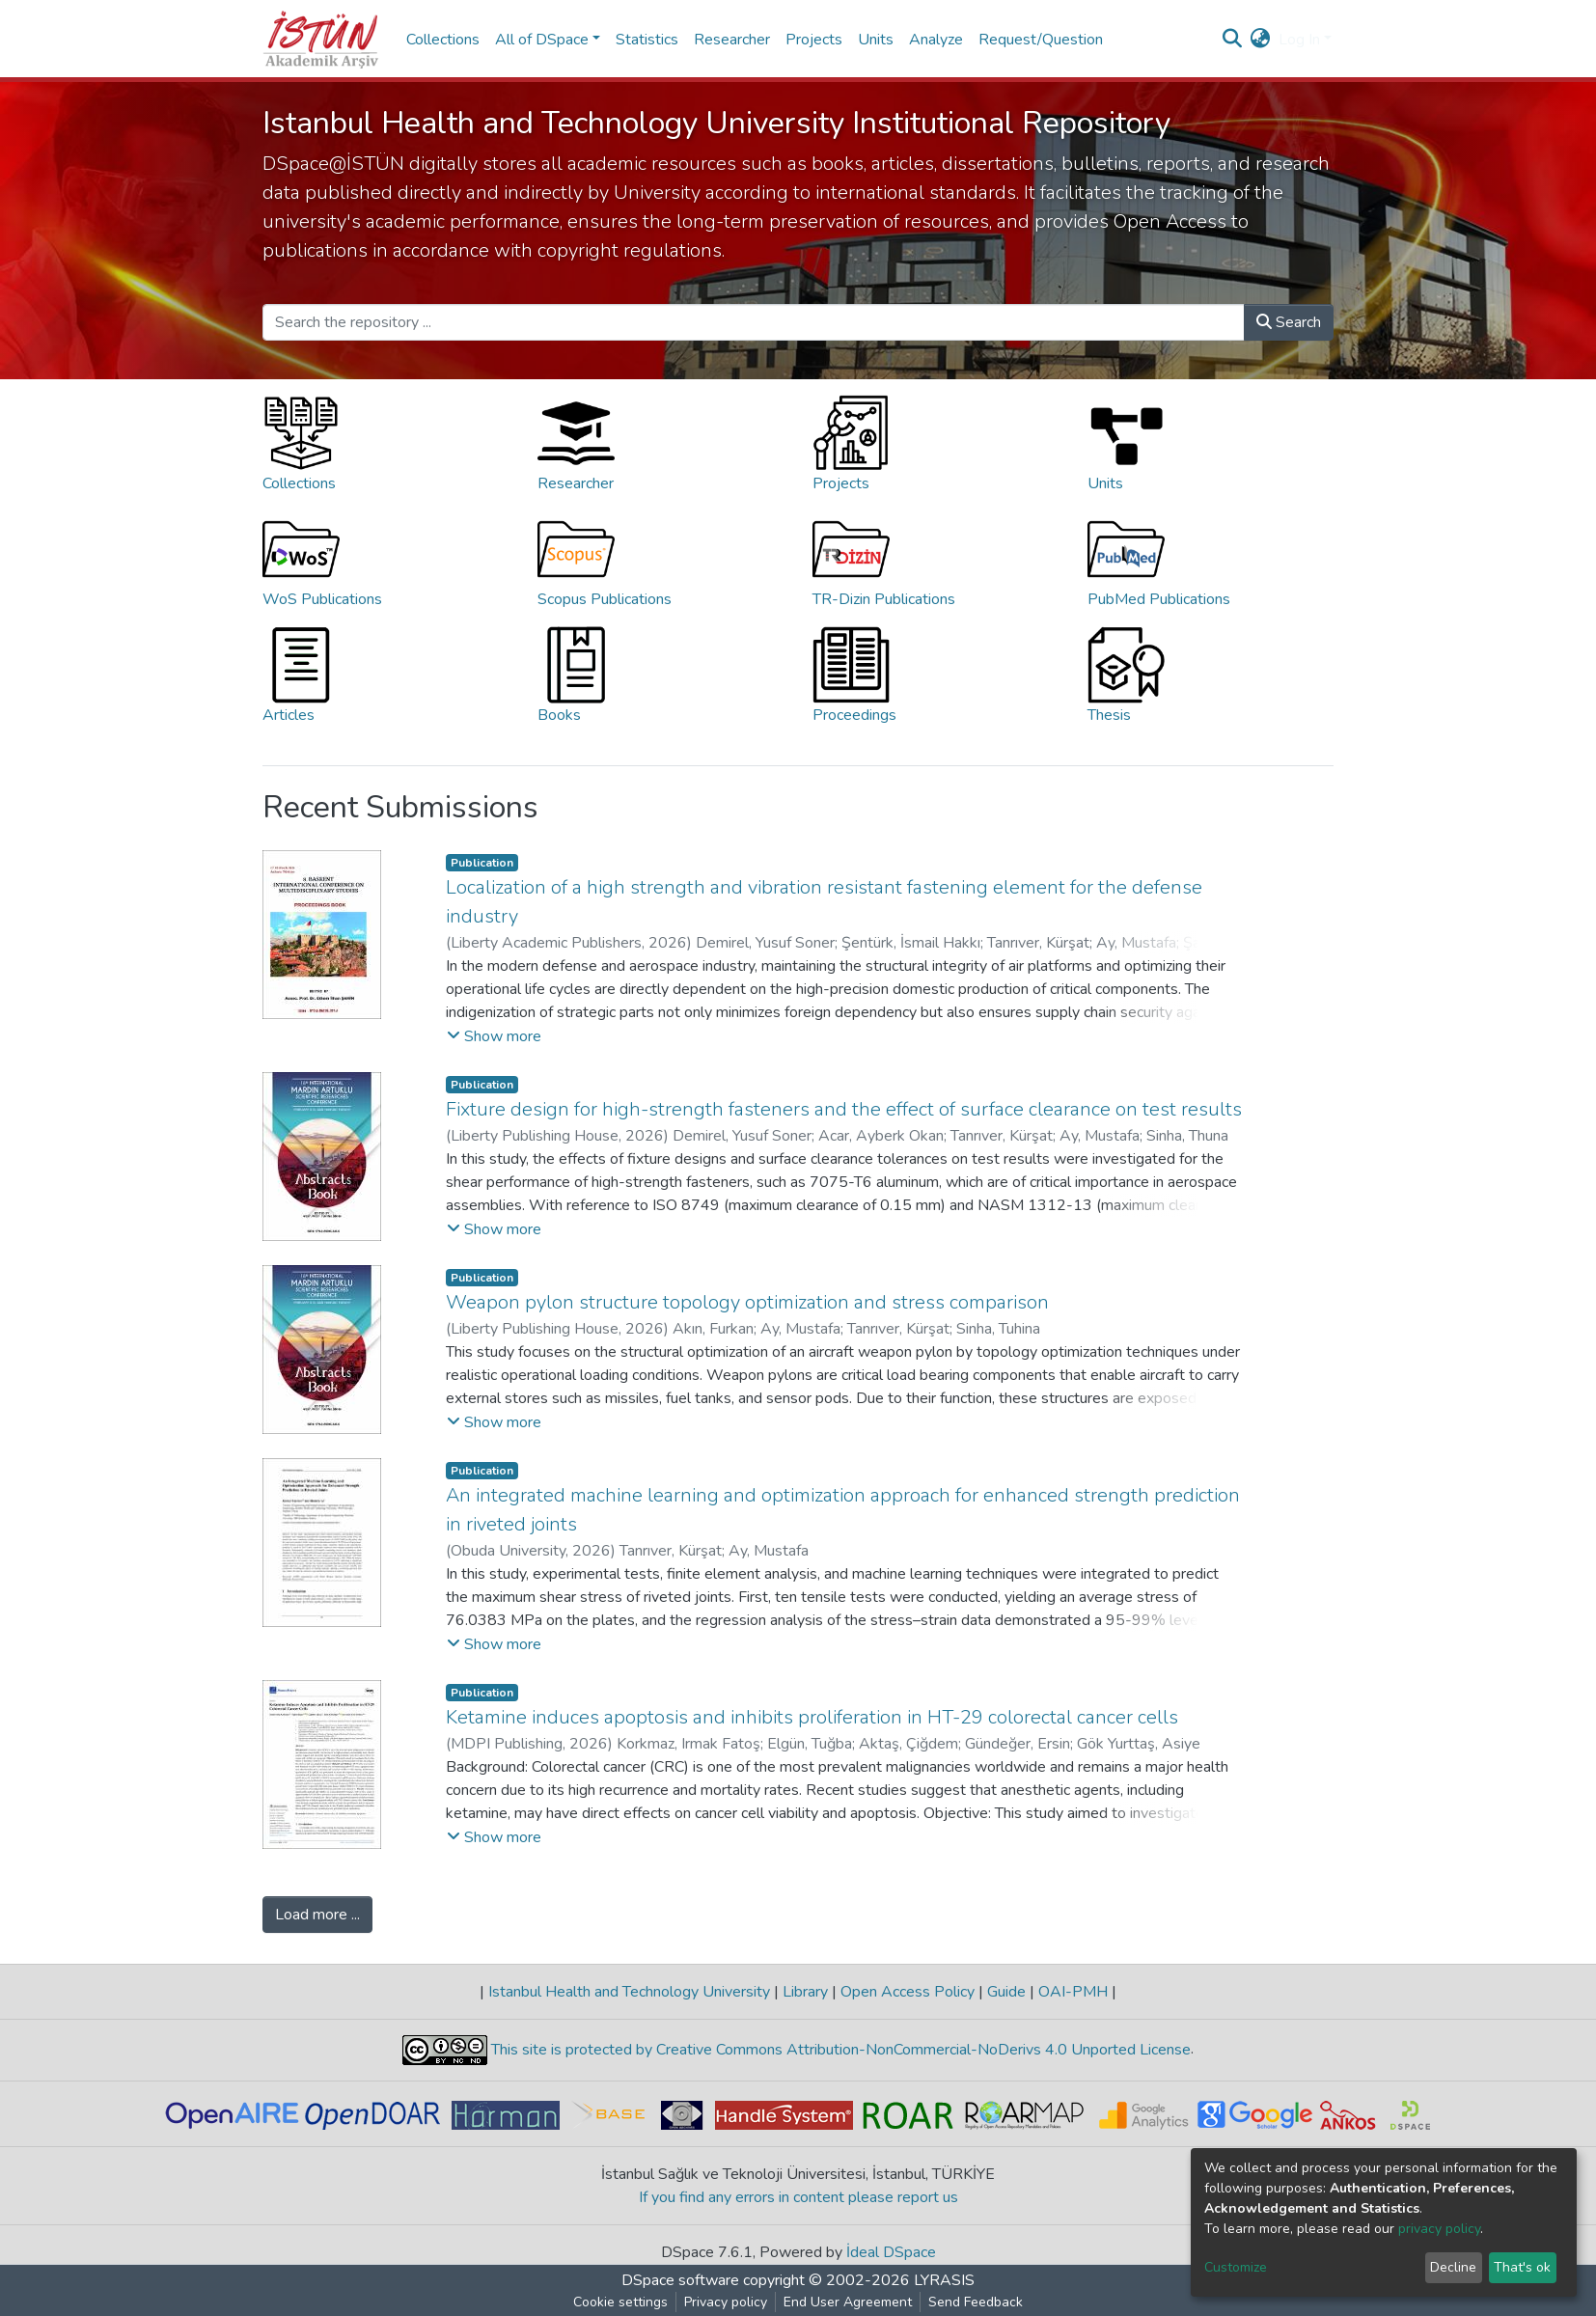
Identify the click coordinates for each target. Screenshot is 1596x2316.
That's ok (1522, 2267)
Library (805, 1991)
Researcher (732, 39)
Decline (1453, 2267)
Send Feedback (975, 2302)
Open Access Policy (907, 1991)
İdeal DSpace (891, 2252)
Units (876, 39)
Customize (1235, 2267)
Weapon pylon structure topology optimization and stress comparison (747, 1302)
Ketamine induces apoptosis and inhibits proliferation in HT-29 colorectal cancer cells (812, 1717)
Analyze (936, 39)
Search (1288, 322)
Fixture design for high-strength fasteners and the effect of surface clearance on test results (844, 1109)
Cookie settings (620, 2302)
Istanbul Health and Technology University (629, 1991)
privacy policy (1439, 2229)
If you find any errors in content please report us (798, 2197)
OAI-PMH (1073, 1991)
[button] (1261, 39)
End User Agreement (848, 2302)
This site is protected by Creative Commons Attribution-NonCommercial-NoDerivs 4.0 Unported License (839, 2049)
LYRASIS (944, 2280)
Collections (443, 39)
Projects (813, 39)
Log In (1299, 39)
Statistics (647, 39)
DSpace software (680, 2280)
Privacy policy (725, 2302)
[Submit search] (1233, 39)
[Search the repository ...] (753, 322)
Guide (1006, 1991)
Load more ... (317, 1914)
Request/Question (1040, 39)
